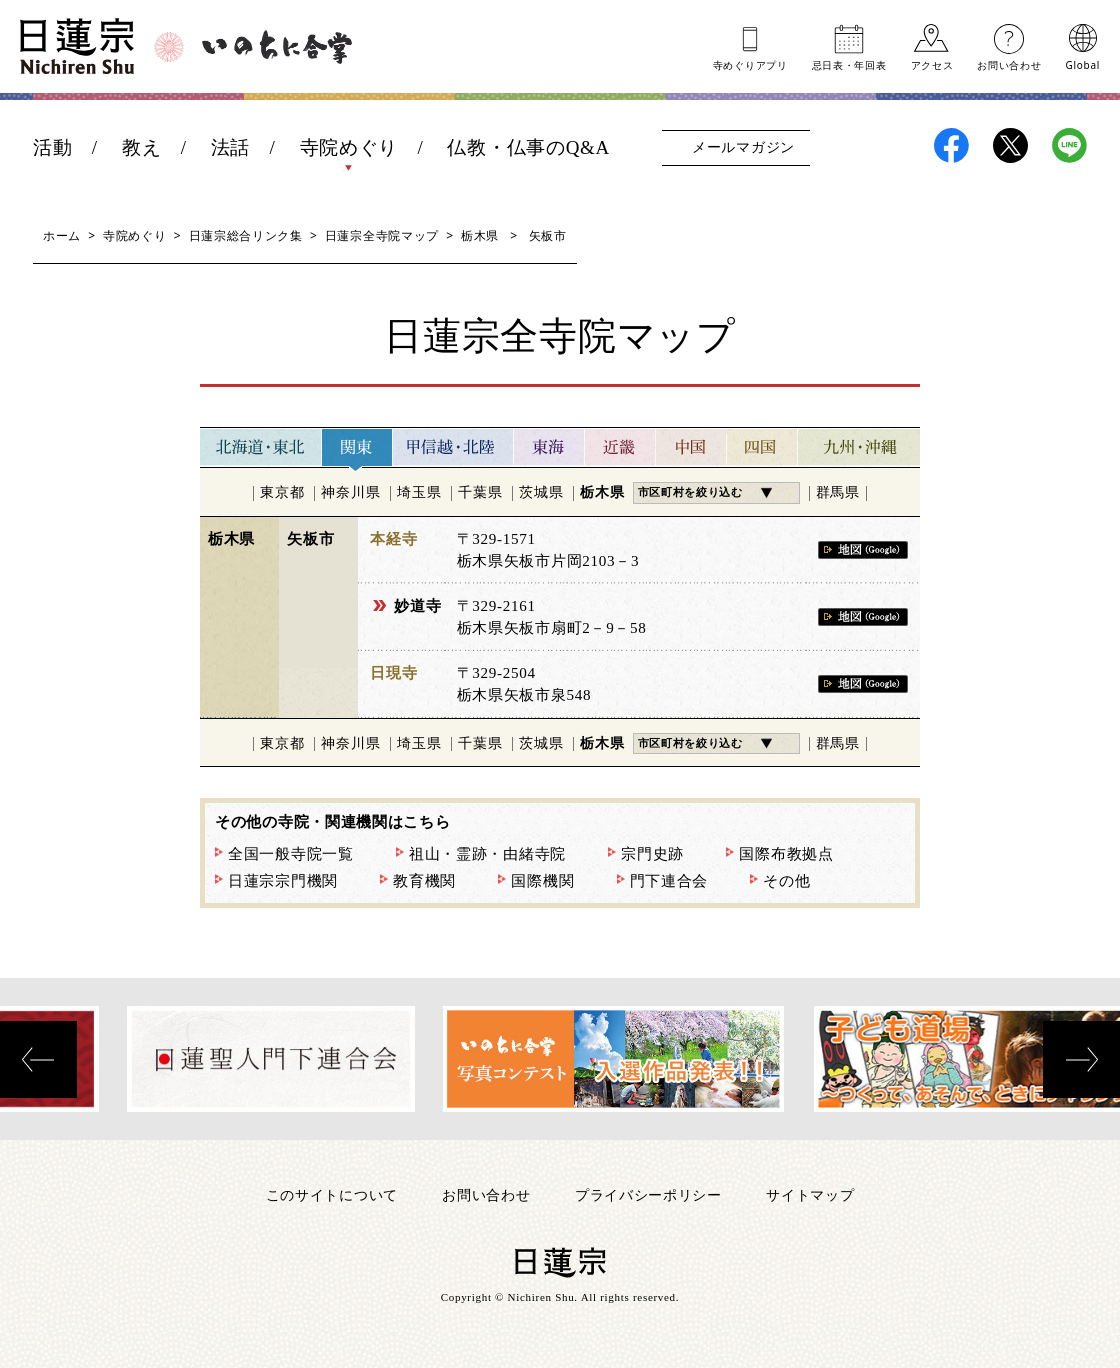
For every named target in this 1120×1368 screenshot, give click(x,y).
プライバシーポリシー (648, 1194)
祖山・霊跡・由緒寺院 (487, 854)
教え (141, 147)
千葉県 (480, 492)
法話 (230, 147)
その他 (786, 881)
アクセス (932, 64)
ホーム (62, 235)
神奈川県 (350, 492)
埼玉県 (419, 492)
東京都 (282, 492)
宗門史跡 (652, 854)
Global (1083, 64)
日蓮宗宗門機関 (283, 881)
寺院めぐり (349, 147)
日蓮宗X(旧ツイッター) (1010, 145)
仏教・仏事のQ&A (528, 147)
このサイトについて (332, 1194)
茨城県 (541, 492)
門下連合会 (669, 881)
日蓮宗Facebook (951, 145)
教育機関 (424, 881)
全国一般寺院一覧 (291, 854)
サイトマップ (810, 1194)
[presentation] (38, 1059)
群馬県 (838, 492)
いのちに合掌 (277, 47)
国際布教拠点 (786, 854)
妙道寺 (417, 606)
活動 (52, 147)
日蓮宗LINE (1069, 145)
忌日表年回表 (849, 64)
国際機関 (542, 881)
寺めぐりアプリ (750, 64)
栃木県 (480, 235)
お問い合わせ (1009, 64)
